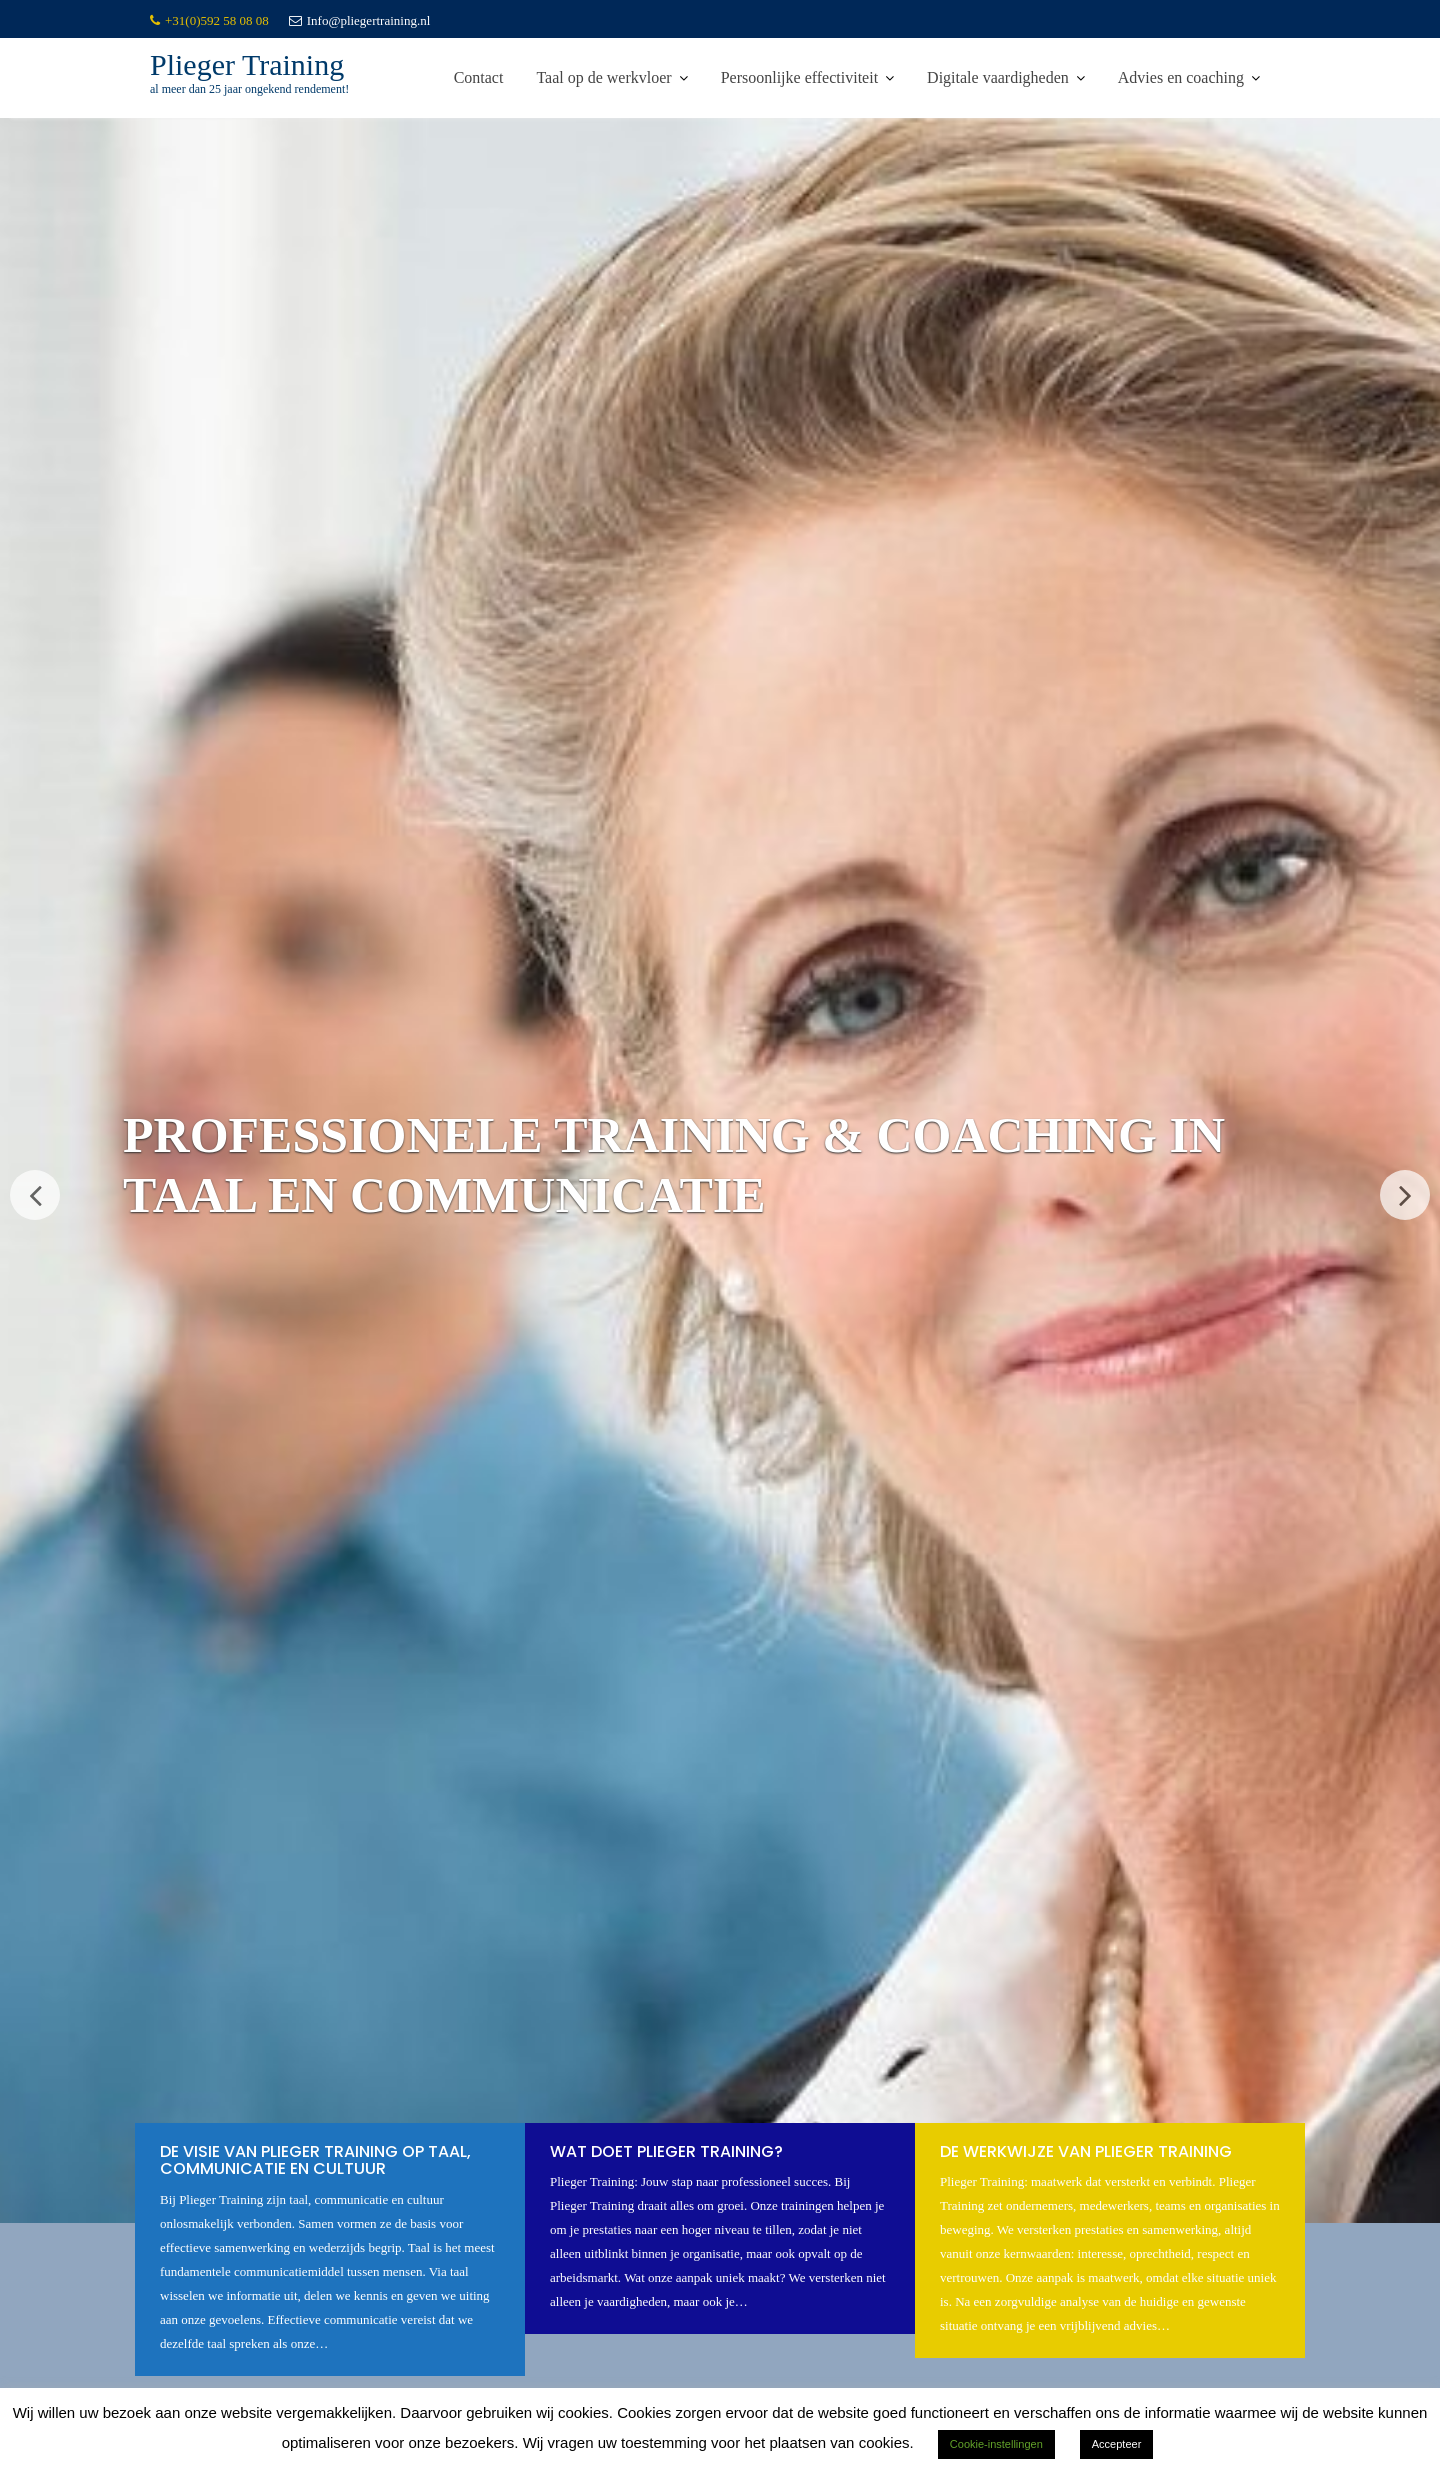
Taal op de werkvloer (603, 77)
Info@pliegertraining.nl (360, 20)
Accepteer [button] (1117, 2444)
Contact (479, 77)
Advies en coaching (1181, 77)
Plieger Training (247, 64)
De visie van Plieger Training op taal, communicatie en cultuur (315, 2161)
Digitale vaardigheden (998, 77)
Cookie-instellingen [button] (996, 2444)
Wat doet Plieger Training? (666, 2152)
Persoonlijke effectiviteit (799, 77)
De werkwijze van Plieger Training (1086, 2152)
